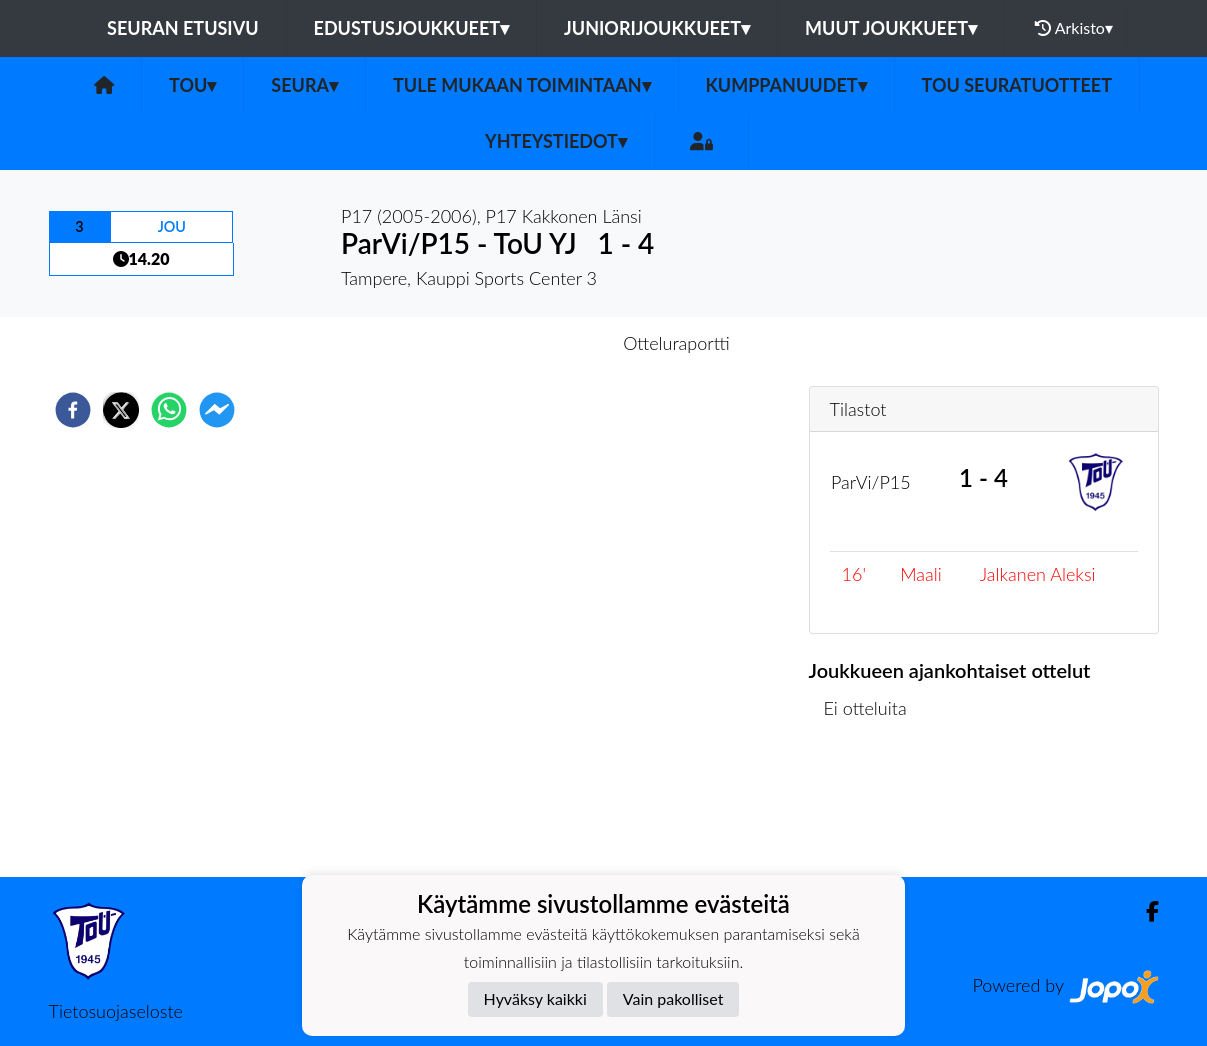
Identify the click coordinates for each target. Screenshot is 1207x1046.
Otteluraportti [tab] (676, 343)
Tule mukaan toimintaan (522, 85)
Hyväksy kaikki (535, 998)
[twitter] (121, 410)
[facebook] (73, 410)
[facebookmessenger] (217, 410)
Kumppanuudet (786, 85)
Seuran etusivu (183, 28)
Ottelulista (873, 809)
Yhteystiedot (556, 141)
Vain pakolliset (673, 998)
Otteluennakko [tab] (534, 343)
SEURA (304, 85)
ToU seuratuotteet (1017, 85)
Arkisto (1074, 28)
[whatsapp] (169, 410)
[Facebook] (1144, 911)
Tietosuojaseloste (116, 1011)
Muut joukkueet (891, 28)
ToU (192, 85)
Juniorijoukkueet (657, 28)
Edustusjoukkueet (411, 28)
